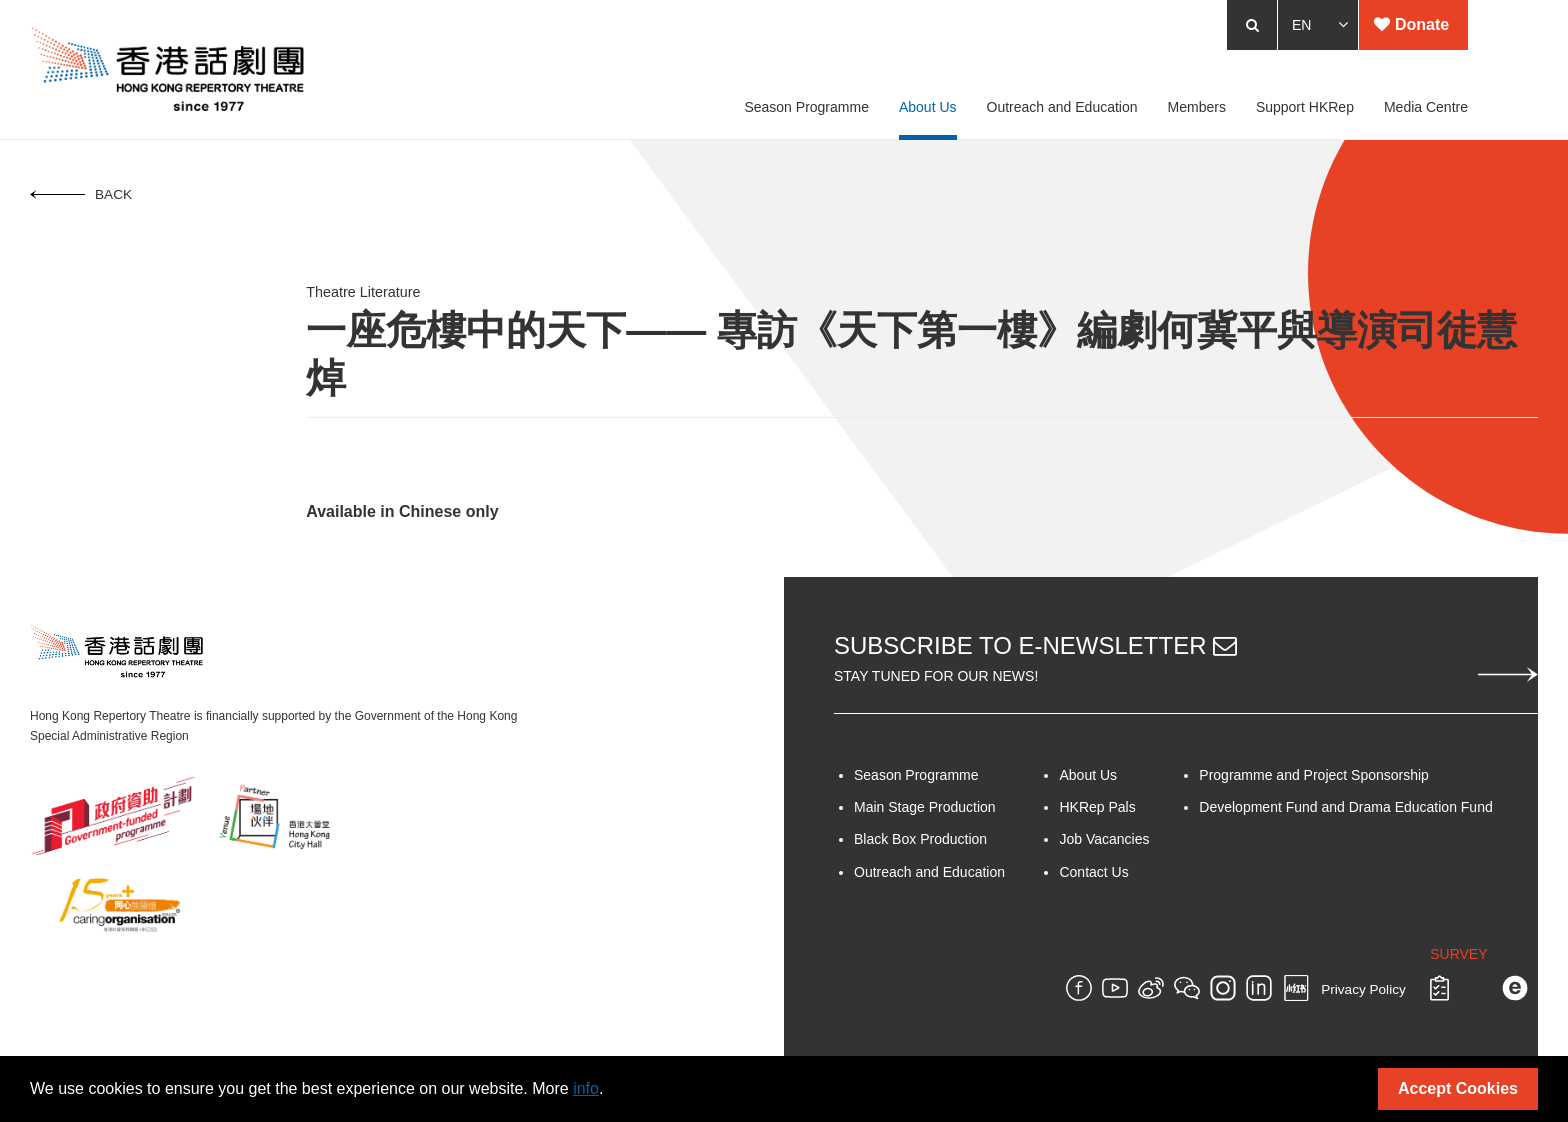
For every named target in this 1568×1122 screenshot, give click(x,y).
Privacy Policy (1363, 990)
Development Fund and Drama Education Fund (1345, 807)
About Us (1088, 775)
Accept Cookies (1458, 1088)
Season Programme (916, 775)
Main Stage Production (925, 807)
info (586, 1088)
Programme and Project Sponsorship (1314, 775)
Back (81, 194)
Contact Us (1093, 872)
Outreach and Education (929, 872)
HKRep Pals (1097, 807)
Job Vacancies (1104, 839)
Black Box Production (920, 839)
